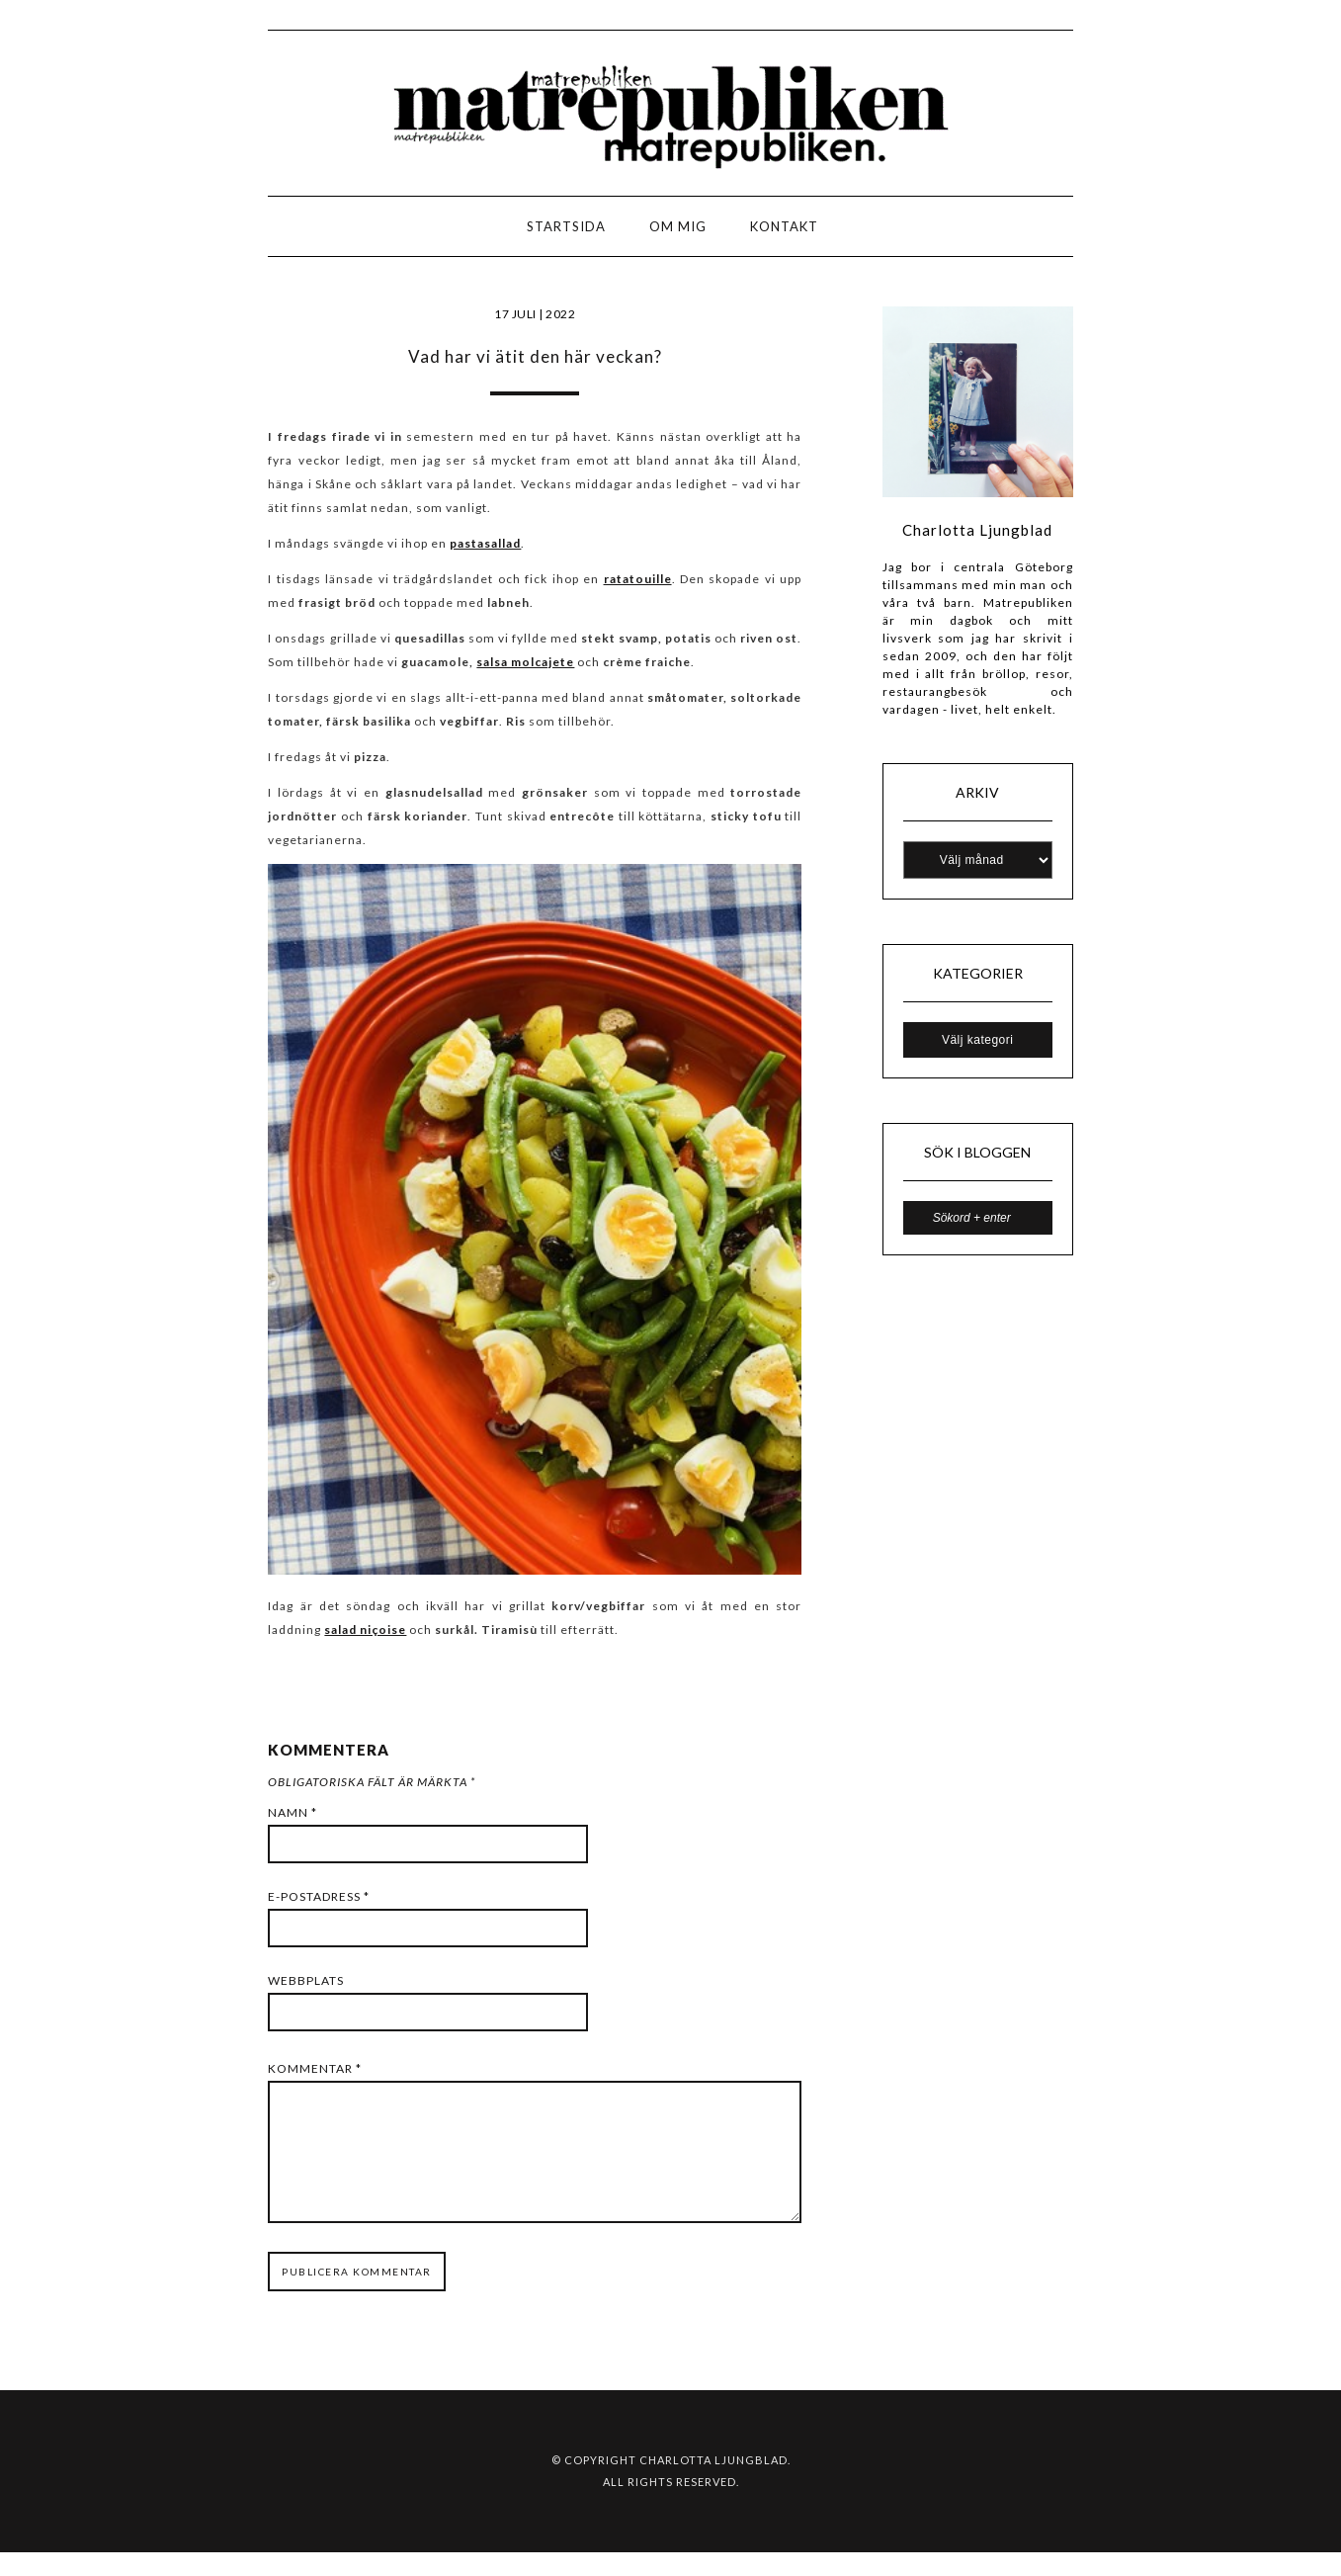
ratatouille (638, 578)
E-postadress (319, 1896)
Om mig (678, 226)
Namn (292, 1812)
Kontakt (784, 226)
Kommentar (315, 2068)
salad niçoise (365, 1629)
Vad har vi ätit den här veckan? (535, 356)
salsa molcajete (525, 661)
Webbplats (306, 1980)
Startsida (566, 226)
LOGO (77, 231)
